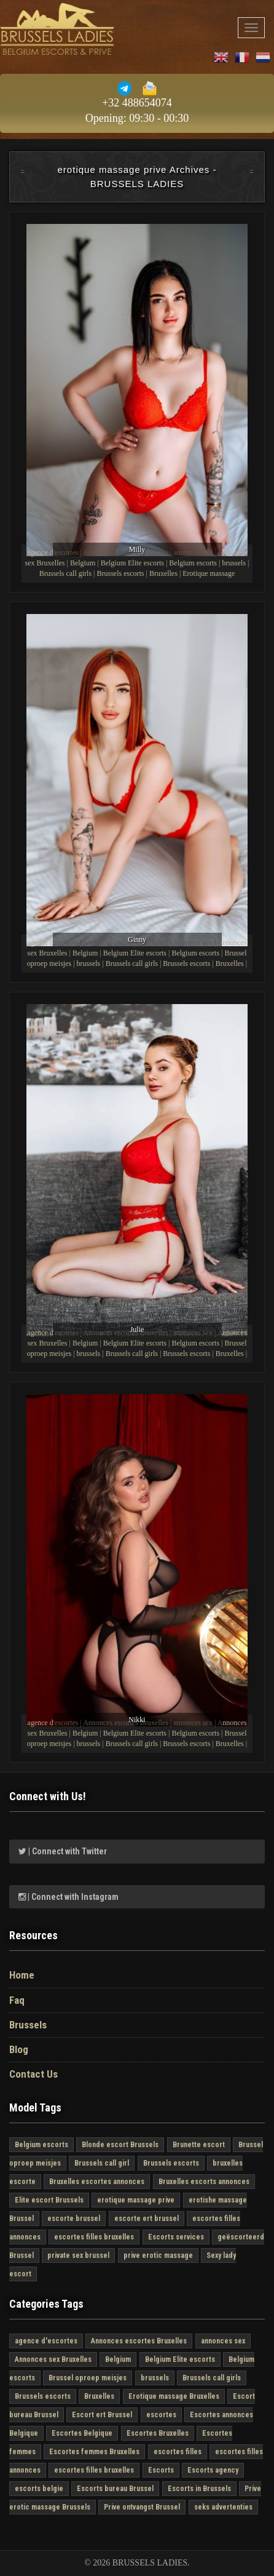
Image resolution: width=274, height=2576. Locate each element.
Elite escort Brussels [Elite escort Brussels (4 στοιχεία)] (49, 2200)
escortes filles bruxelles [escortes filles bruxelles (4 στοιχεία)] (94, 2470)
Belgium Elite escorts (132, 563)
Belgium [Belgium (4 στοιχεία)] (118, 2359)
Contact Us (33, 2074)
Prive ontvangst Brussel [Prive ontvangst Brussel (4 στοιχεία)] (142, 2507)
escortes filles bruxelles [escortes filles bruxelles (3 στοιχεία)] (94, 2237)
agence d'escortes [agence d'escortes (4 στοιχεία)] (46, 2341)
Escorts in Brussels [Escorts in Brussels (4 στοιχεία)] (199, 2488)
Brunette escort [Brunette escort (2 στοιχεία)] (199, 2144)
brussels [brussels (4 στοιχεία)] (155, 2378)
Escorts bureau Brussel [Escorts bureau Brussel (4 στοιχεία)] (115, 2488)
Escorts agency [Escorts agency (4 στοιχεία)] (212, 2470)
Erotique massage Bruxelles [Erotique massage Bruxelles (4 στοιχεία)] (173, 2396)
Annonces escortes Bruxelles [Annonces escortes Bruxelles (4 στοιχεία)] (139, 2341)
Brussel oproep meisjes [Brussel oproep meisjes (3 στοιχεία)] (88, 2378)
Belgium (82, 563)
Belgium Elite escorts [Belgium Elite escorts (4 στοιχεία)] (180, 2359)
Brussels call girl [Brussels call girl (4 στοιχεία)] (101, 2163)
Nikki (136, 1719)
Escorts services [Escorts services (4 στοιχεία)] (176, 2237)
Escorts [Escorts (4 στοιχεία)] (161, 2470)
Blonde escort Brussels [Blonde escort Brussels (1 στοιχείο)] (120, 2144)
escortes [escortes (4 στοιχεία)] (161, 2415)
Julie (137, 1329)
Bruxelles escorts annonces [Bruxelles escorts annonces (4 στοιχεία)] (204, 2181)
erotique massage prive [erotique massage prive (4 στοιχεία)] (135, 2200)
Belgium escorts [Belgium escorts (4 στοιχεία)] (41, 2144)
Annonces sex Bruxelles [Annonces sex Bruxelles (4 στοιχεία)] (53, 2359)
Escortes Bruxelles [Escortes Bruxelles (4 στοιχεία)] (158, 2433)
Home (21, 1975)
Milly (137, 549)
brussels (234, 563)
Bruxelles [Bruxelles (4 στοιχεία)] (99, 2396)
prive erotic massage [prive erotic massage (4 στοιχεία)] (158, 2255)
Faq (17, 2000)
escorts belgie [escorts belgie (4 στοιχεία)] (39, 2488)
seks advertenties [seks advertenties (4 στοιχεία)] (223, 2507)
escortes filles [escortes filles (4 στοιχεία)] (178, 2451)
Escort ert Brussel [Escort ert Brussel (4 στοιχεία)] (102, 2415)
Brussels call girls (65, 573)
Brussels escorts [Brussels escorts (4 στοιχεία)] (171, 2163)
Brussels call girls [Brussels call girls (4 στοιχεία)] (211, 2378)
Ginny (137, 939)
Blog (18, 2049)
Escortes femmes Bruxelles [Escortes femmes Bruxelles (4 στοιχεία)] (94, 2451)
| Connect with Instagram (68, 1897)
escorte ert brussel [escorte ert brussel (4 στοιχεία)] (146, 2218)
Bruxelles (163, 573)
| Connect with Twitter (62, 1851)
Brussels (28, 2025)
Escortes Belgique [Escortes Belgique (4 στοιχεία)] (82, 2433)
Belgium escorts (193, 563)
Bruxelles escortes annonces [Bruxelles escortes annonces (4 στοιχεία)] (96, 2181)
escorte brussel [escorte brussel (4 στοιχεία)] (73, 2218)
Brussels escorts (120, 573)
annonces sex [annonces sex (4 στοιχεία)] (223, 2341)
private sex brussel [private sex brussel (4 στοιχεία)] (78, 2255)
